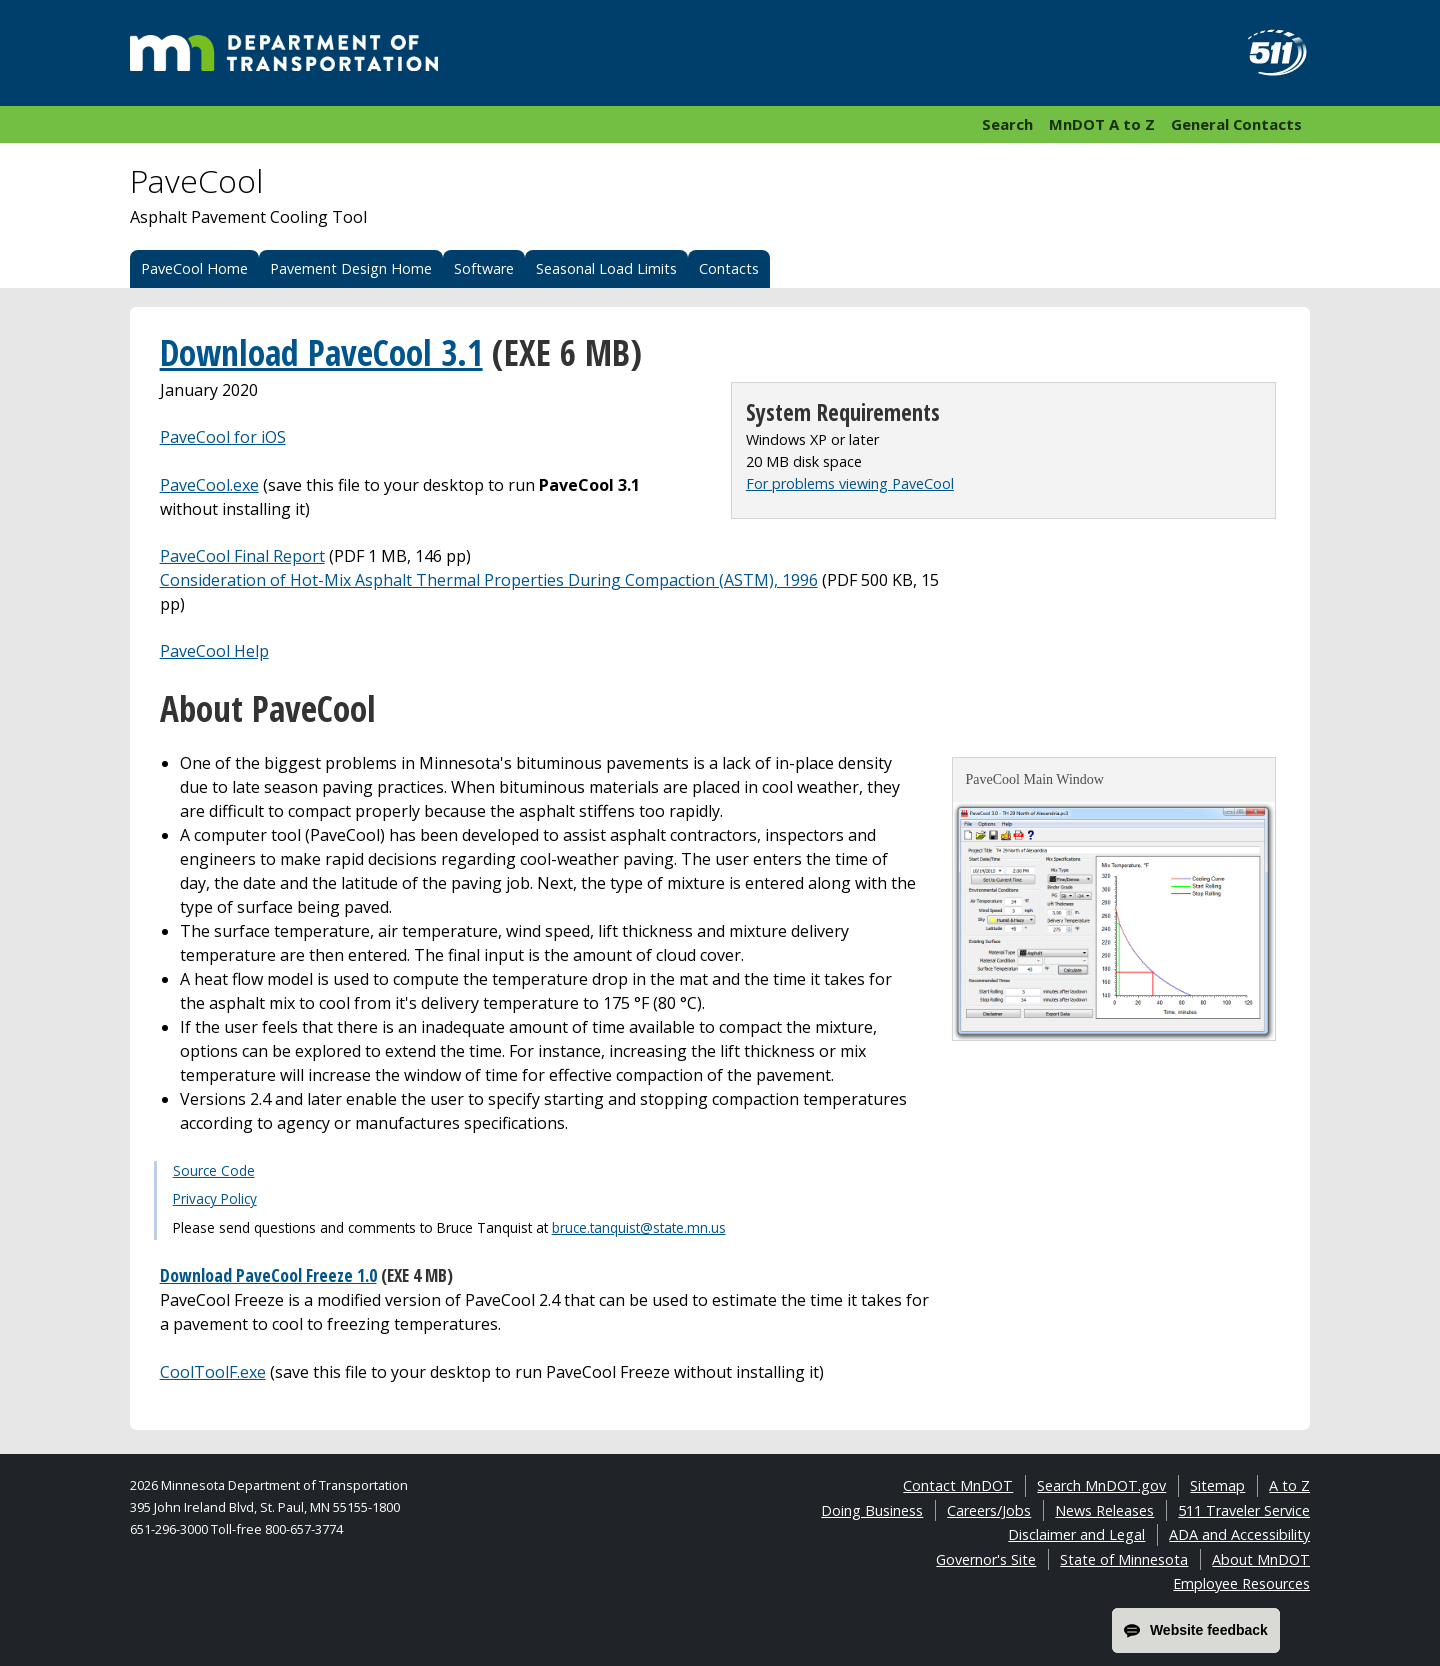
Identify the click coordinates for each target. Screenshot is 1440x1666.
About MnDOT (1261, 1559)
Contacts (729, 268)
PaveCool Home (194, 268)
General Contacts (1236, 124)
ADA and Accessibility (1239, 1534)
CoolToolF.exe (213, 1372)
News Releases (1104, 1510)
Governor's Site (986, 1559)
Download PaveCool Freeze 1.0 (268, 1275)
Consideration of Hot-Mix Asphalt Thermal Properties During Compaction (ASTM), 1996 (489, 580)
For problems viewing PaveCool (850, 483)
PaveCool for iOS (223, 437)
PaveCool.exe (209, 485)
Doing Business (872, 1510)
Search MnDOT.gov (1101, 1485)
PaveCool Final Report (242, 556)
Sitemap (1217, 1485)
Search (1007, 124)
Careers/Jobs (989, 1510)
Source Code (214, 1170)
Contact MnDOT (958, 1485)
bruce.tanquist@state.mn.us (639, 1227)
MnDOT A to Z (1102, 124)
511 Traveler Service (1244, 1510)
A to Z (1289, 1485)
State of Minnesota (1124, 1559)
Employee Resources (1241, 1583)
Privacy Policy (215, 1198)
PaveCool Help (214, 651)
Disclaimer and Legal (1076, 1534)
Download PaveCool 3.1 (321, 352)
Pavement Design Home (351, 268)
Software (484, 268)
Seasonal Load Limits (606, 268)
